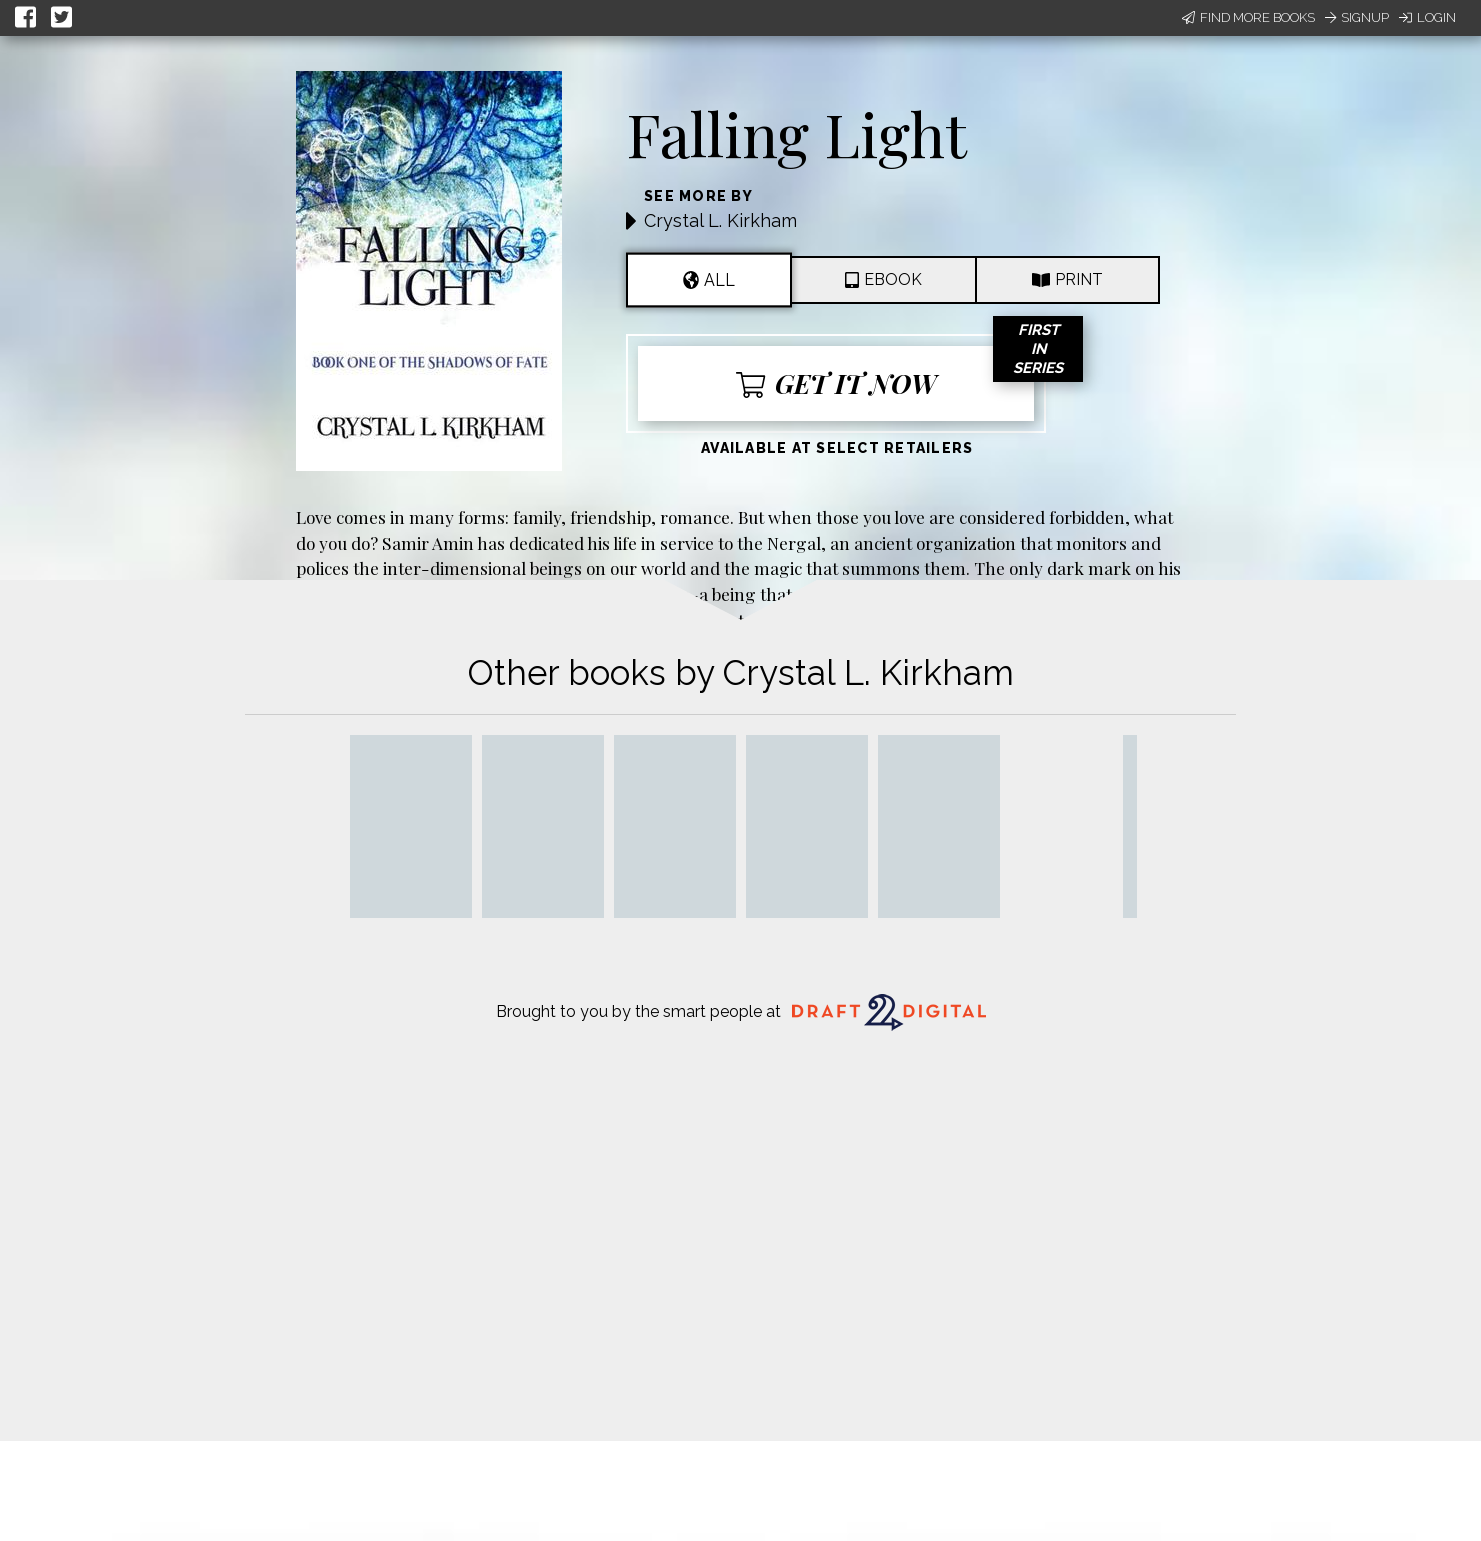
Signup (1357, 17)
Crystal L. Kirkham (720, 220)
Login (1427, 17)
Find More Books (1248, 17)
